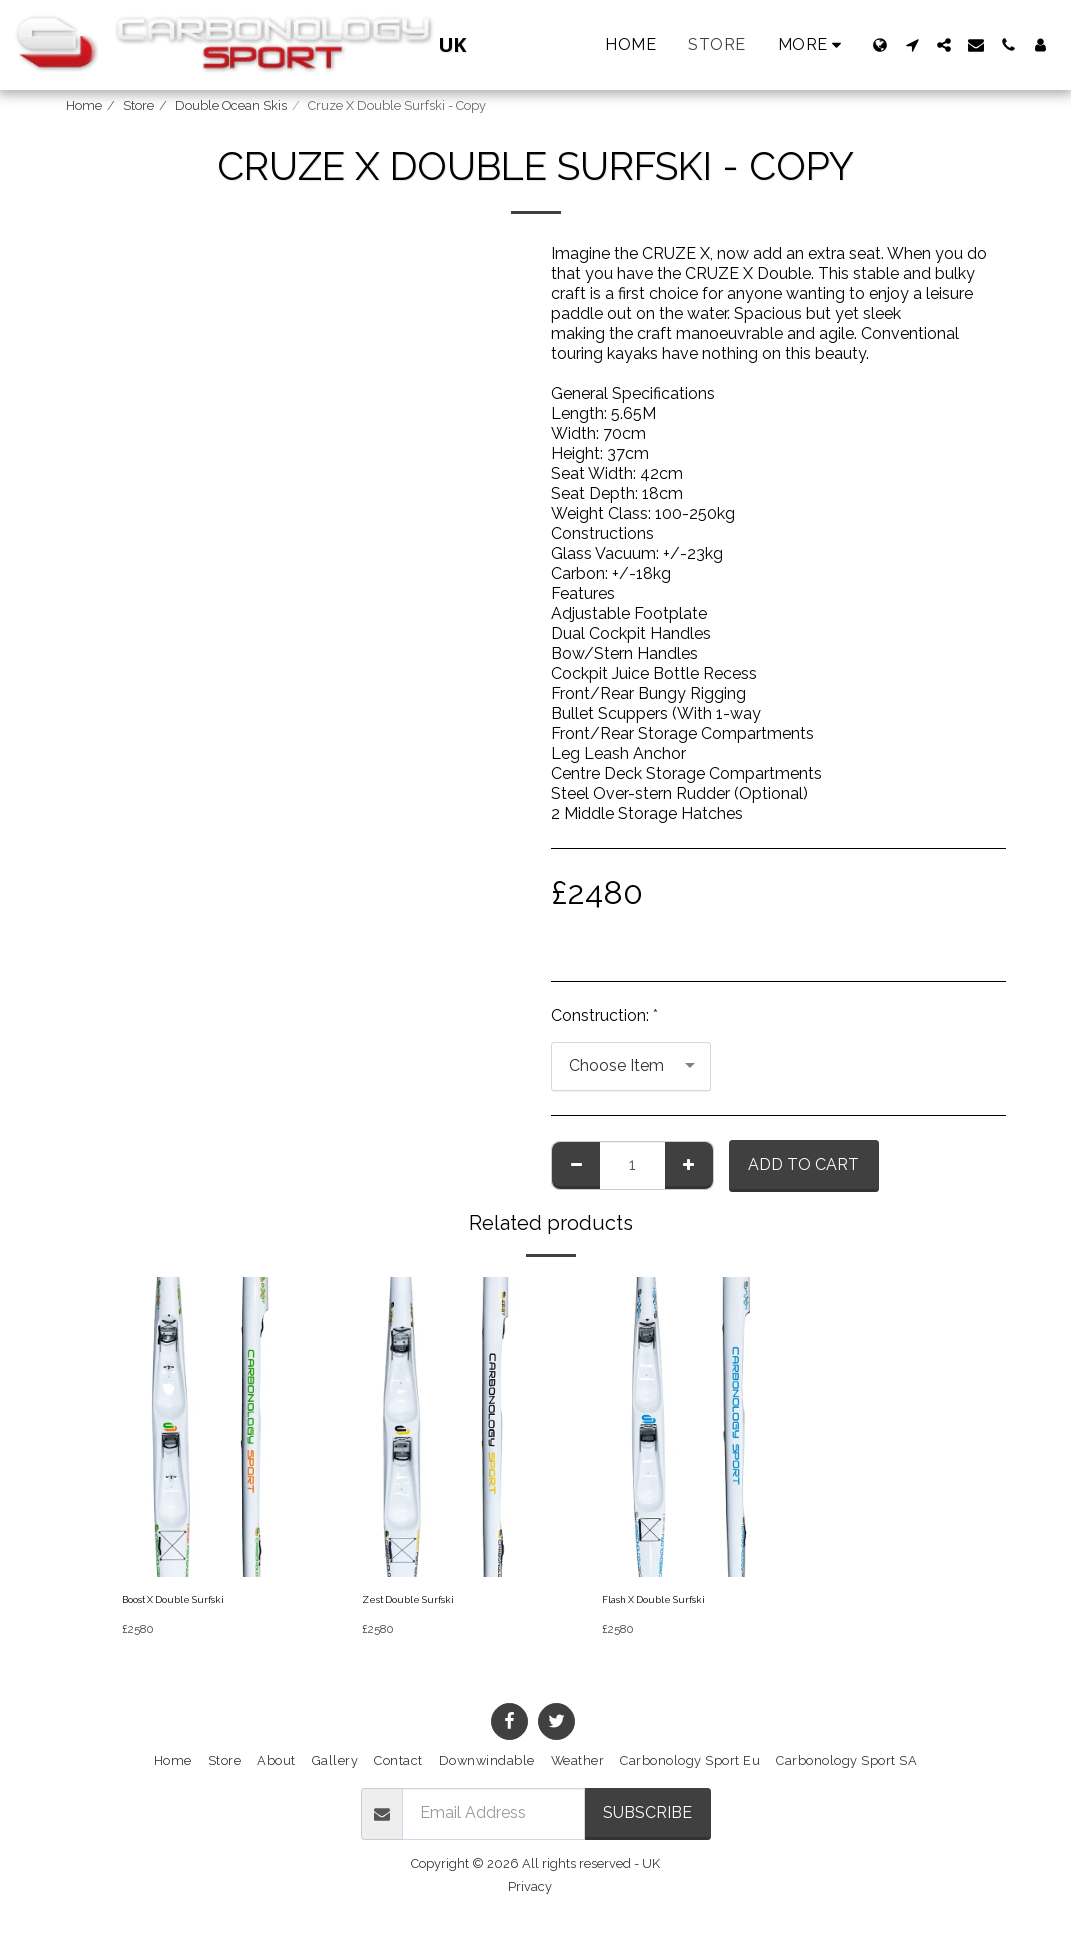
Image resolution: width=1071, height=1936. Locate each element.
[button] (912, 45)
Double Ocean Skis (231, 105)
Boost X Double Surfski (189, 1602)
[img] (206, 1427)
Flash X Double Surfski (669, 1602)
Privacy (530, 1891)
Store (138, 105)
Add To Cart (803, 1164)
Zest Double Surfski (420, 1602)
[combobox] (631, 1066)
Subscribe (647, 1817)
